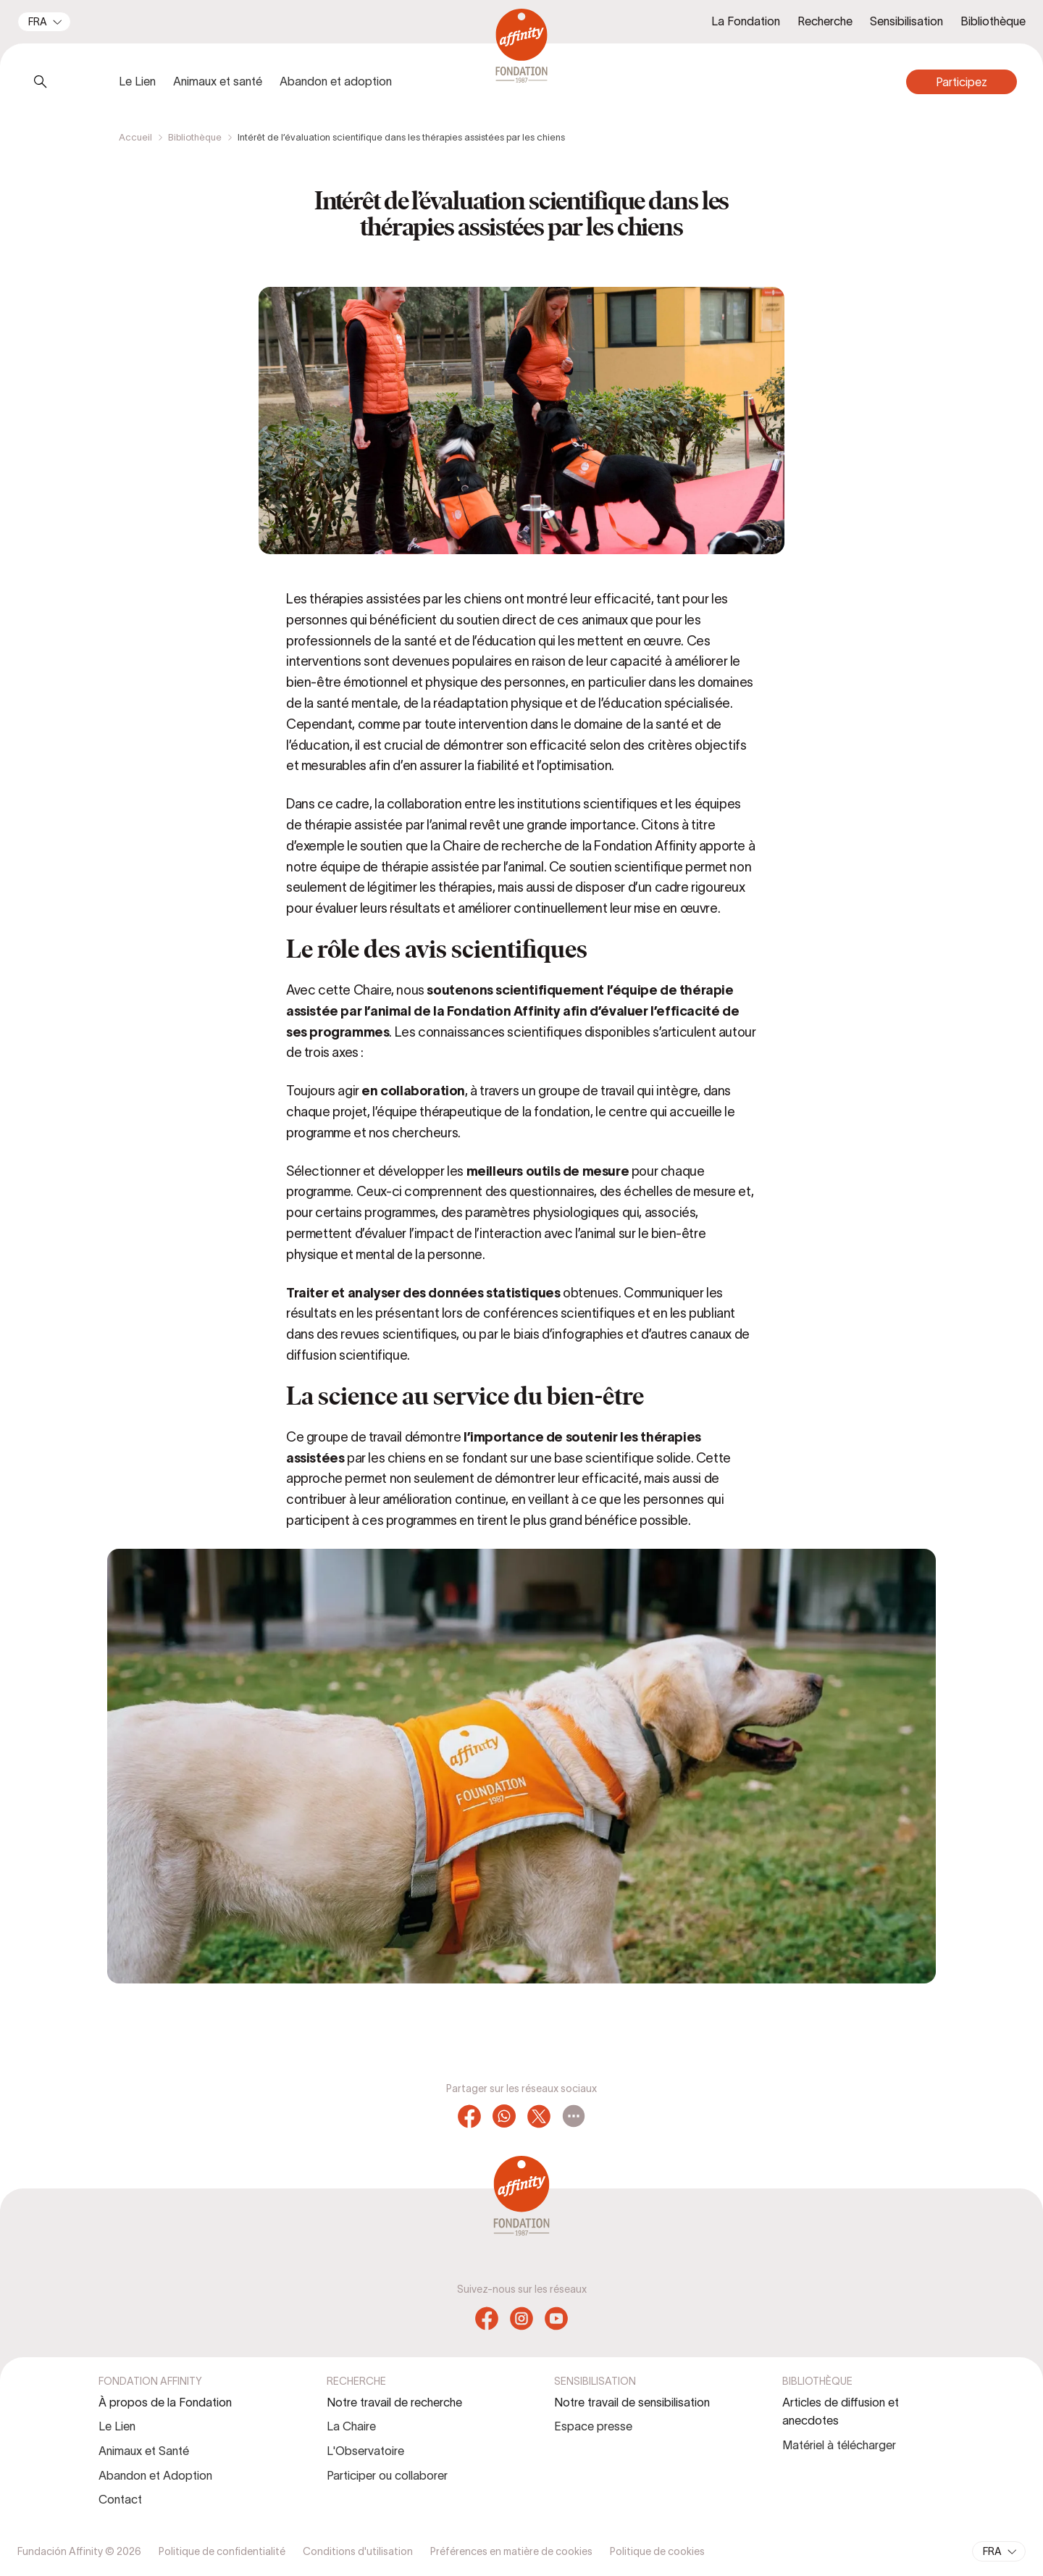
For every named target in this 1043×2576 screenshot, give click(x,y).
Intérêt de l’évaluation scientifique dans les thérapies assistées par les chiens (401, 137)
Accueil (135, 137)
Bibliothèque (195, 137)
